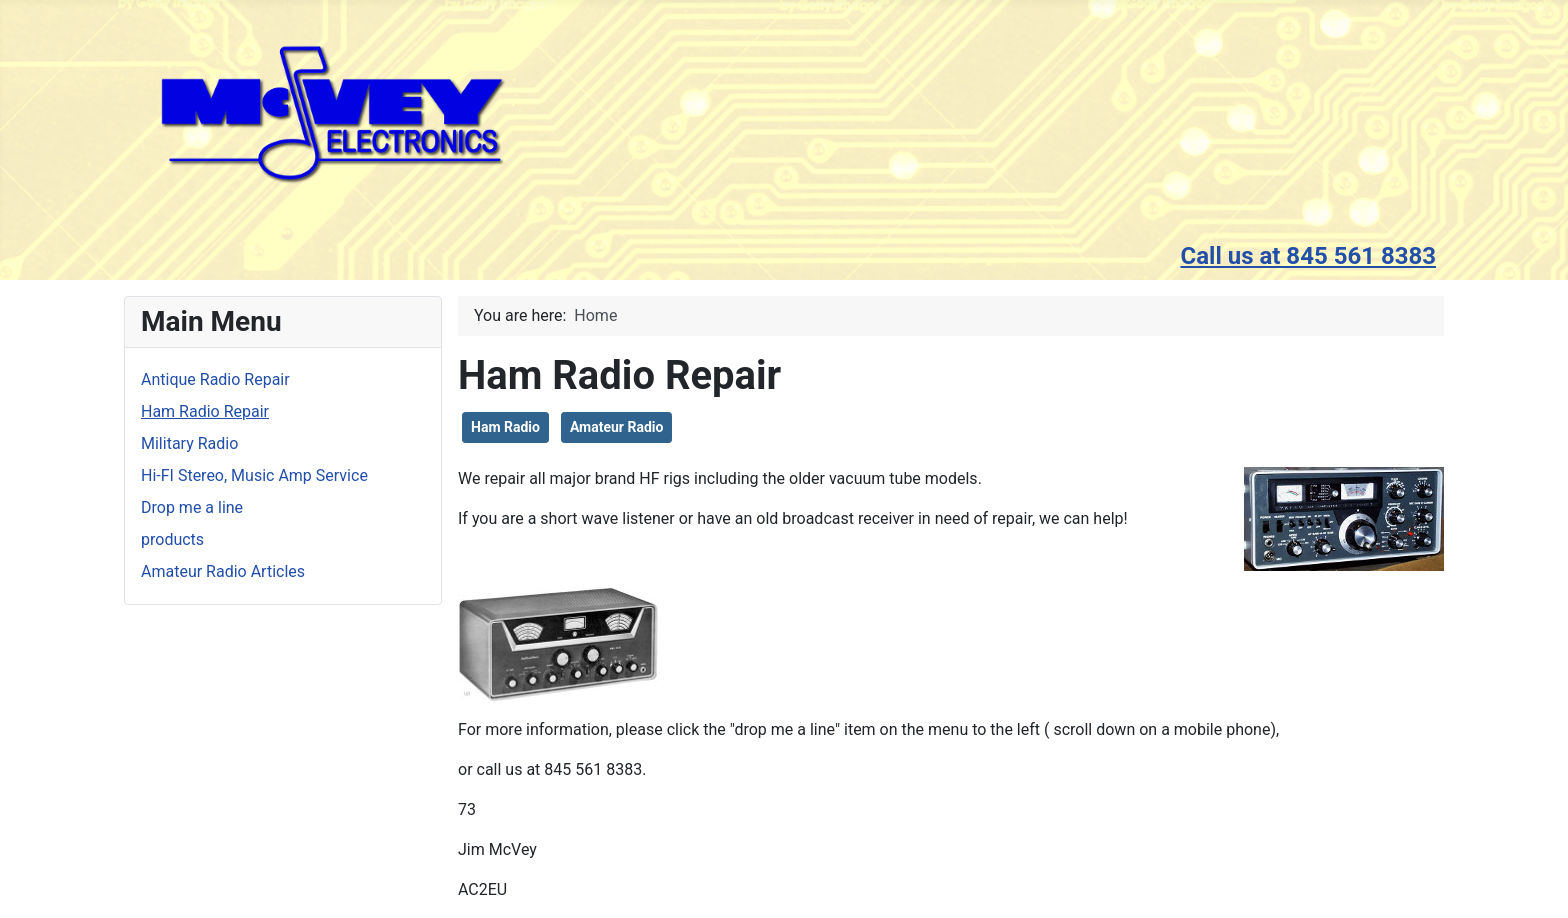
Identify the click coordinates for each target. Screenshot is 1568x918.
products (172, 539)
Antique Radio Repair (215, 379)
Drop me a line (192, 507)
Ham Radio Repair (205, 411)
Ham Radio (505, 427)
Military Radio (189, 443)
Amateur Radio (617, 427)
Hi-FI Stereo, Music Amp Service (254, 475)
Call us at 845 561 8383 (1308, 256)
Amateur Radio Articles (223, 571)
